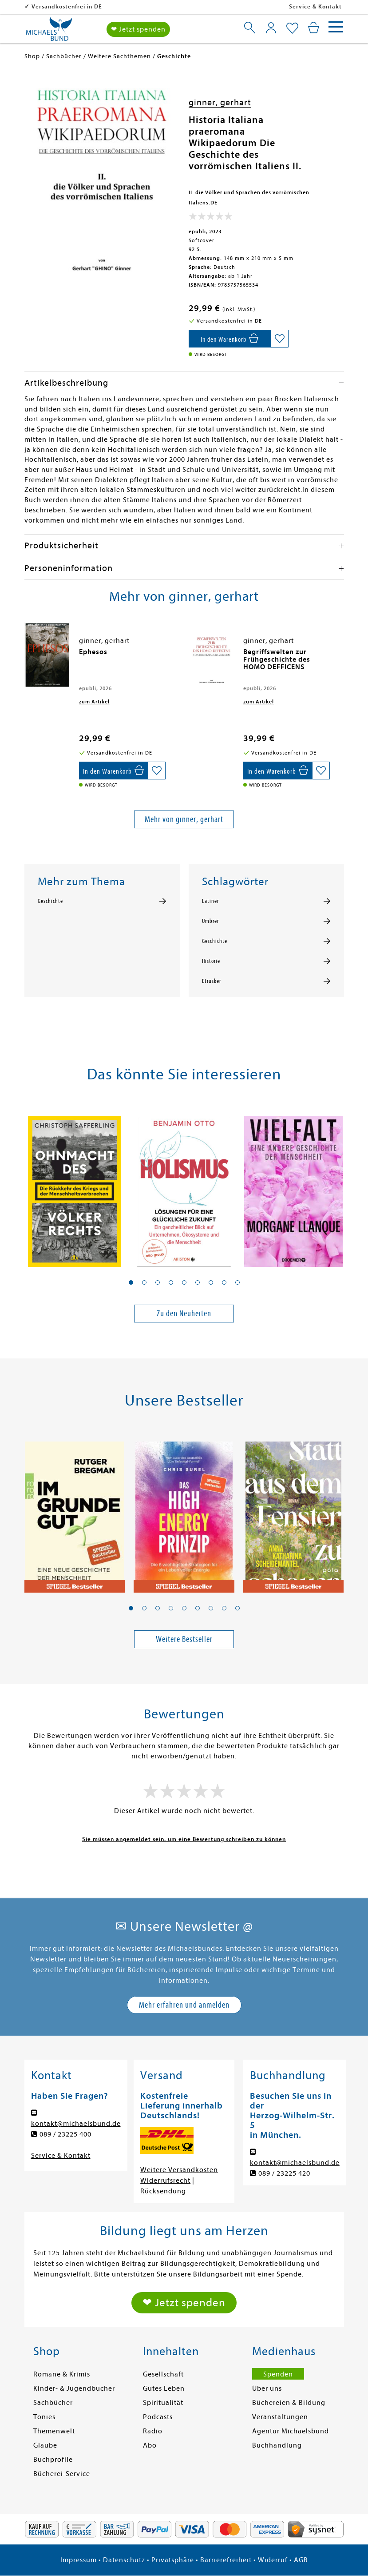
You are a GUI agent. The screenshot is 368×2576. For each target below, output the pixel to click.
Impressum (78, 2560)
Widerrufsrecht (165, 2181)
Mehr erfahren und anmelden (184, 2005)
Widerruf (273, 2560)
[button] (131, 1282)
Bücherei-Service (61, 2474)
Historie (211, 961)
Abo (150, 2445)
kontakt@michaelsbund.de (76, 2124)
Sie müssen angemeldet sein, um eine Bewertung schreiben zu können (184, 1839)
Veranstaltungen (280, 2417)
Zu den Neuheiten (184, 1313)
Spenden (278, 2374)
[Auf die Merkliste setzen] (280, 338)
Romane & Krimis (61, 2374)
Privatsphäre (172, 2560)
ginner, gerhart (220, 102)
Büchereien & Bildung (288, 2403)
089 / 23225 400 (65, 2134)
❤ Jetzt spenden (138, 29)
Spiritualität (163, 2403)
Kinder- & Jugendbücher (74, 2388)
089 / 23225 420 (284, 2173)
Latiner (210, 901)
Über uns (267, 2388)
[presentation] (27, 656)
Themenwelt (54, 2431)
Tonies (44, 2417)
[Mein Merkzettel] (292, 28)
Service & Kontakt (315, 6)
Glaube (45, 2445)
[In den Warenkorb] (230, 338)
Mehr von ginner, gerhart (184, 819)
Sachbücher (53, 2403)
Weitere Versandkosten (179, 2170)
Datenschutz (124, 2560)
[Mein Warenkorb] (313, 27)
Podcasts (158, 2417)
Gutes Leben (164, 2388)
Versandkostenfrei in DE (67, 6)
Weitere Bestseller (184, 1639)
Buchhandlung (277, 2445)
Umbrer (210, 921)
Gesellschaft (163, 2374)
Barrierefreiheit (226, 2560)
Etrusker (211, 981)
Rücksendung (163, 2191)
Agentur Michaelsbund (290, 2431)
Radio (152, 2431)
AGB (301, 2560)
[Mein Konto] (271, 27)
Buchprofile (53, 2460)
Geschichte (50, 901)
